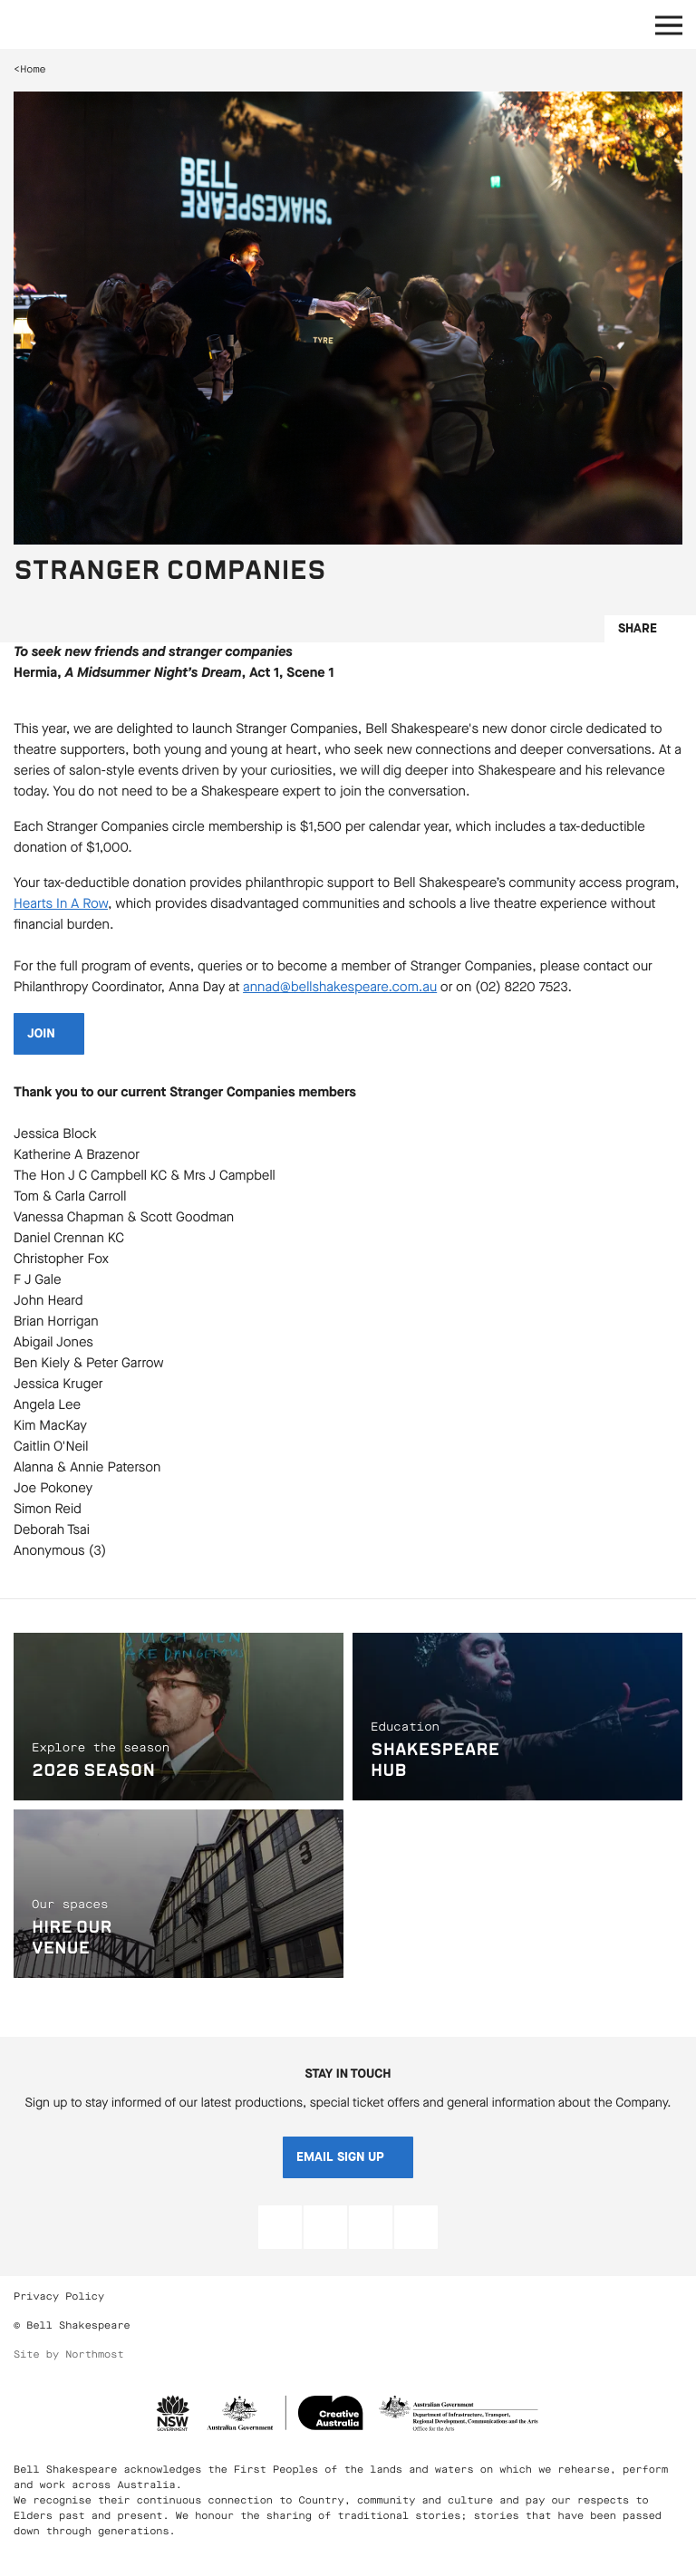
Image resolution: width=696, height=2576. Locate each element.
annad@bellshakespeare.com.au (340, 988)
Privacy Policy (59, 2296)
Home (33, 69)
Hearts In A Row (61, 904)
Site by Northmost (69, 2354)
